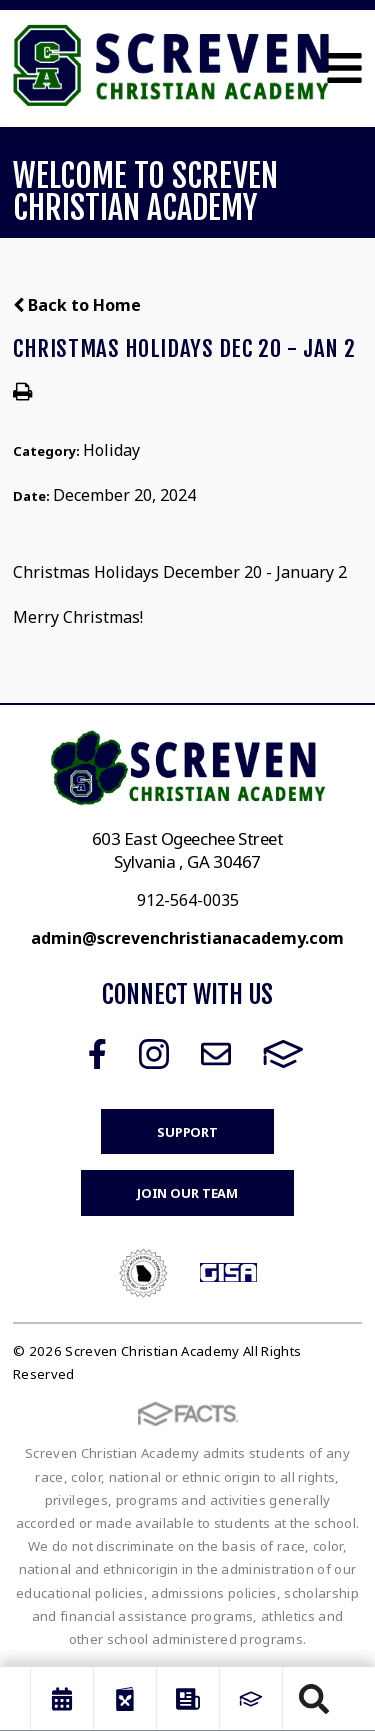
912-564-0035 (188, 900)
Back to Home (77, 305)
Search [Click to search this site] (314, 1699)
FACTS (283, 1054)
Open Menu (344, 68)
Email (216, 1054)
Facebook (97, 1054)
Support (187, 1132)
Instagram (154, 1054)
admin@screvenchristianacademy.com (187, 938)
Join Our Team (187, 1193)
